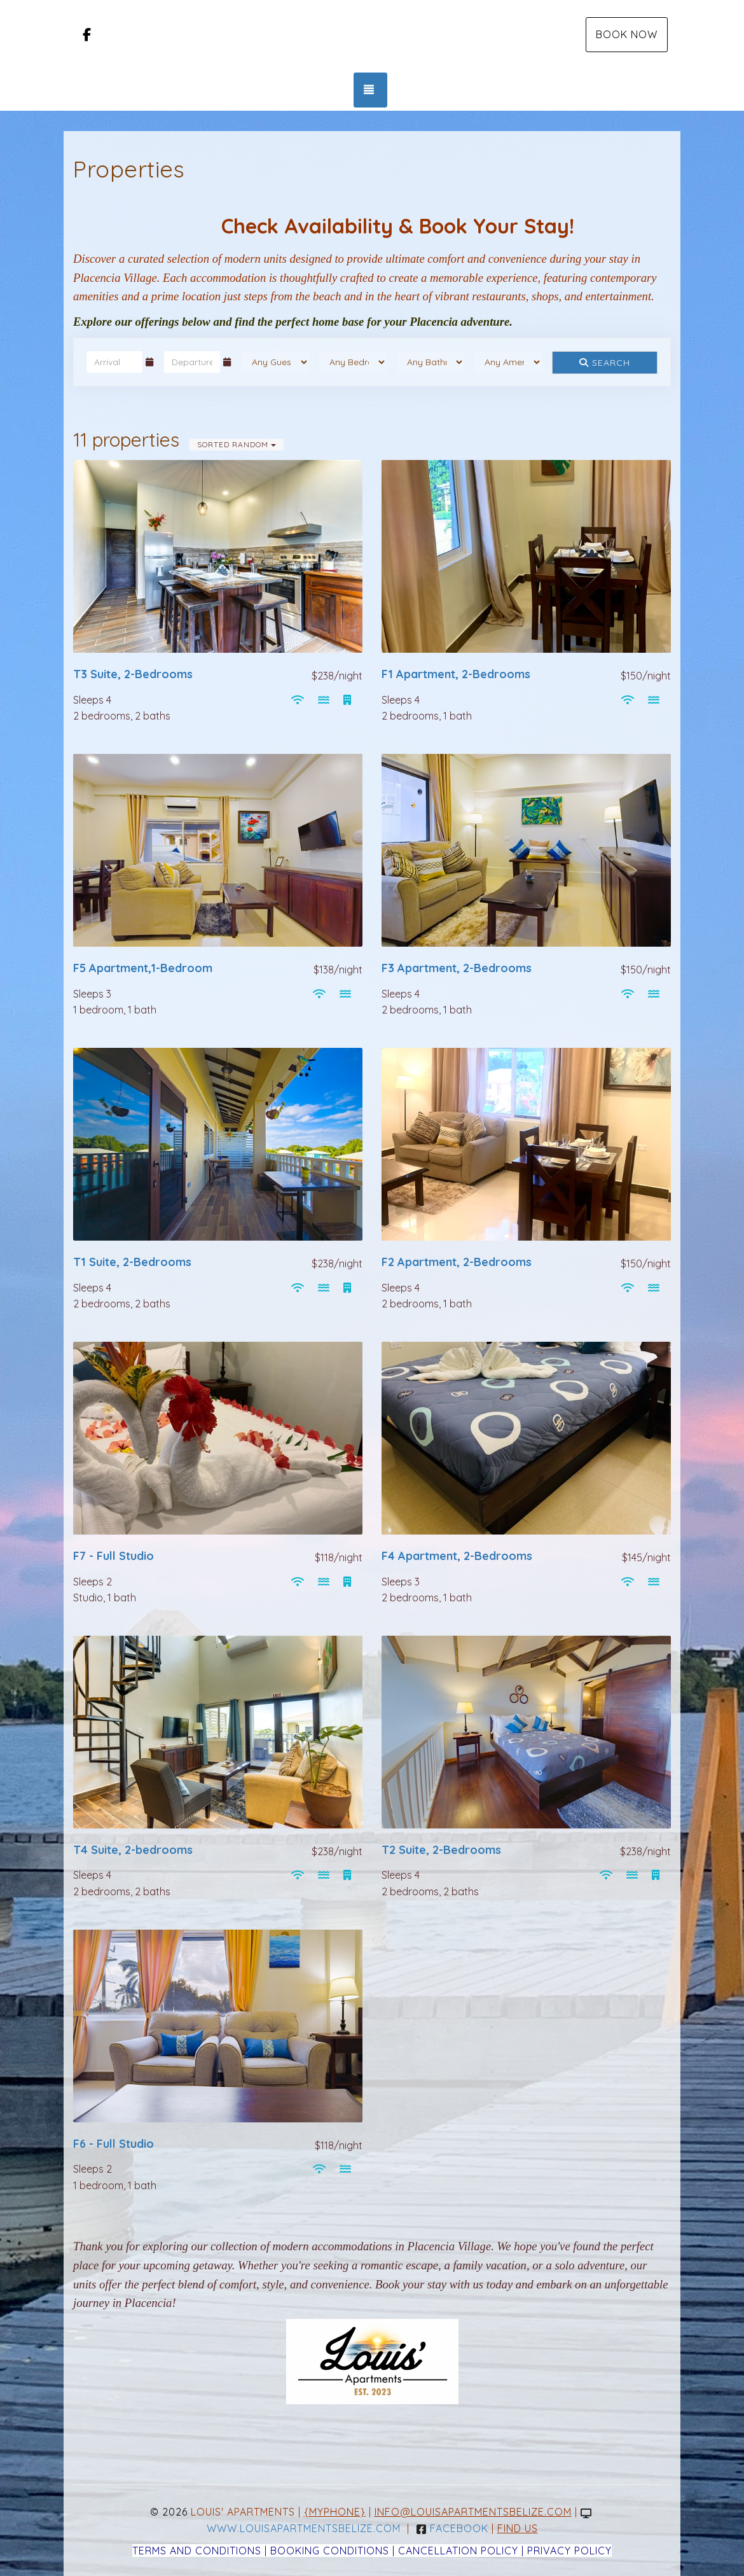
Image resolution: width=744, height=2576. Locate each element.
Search (604, 362)
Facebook (452, 2528)
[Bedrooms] (353, 362)
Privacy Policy (569, 2550)
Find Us (517, 2528)
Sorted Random (236, 444)
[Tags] (508, 362)
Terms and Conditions (196, 2550)
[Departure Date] (192, 362)
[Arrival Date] (114, 362)
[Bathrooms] (430, 362)
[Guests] (275, 362)
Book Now (627, 34)
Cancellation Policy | (462, 2550)
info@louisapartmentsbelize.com (473, 2511)
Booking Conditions (329, 2550)
